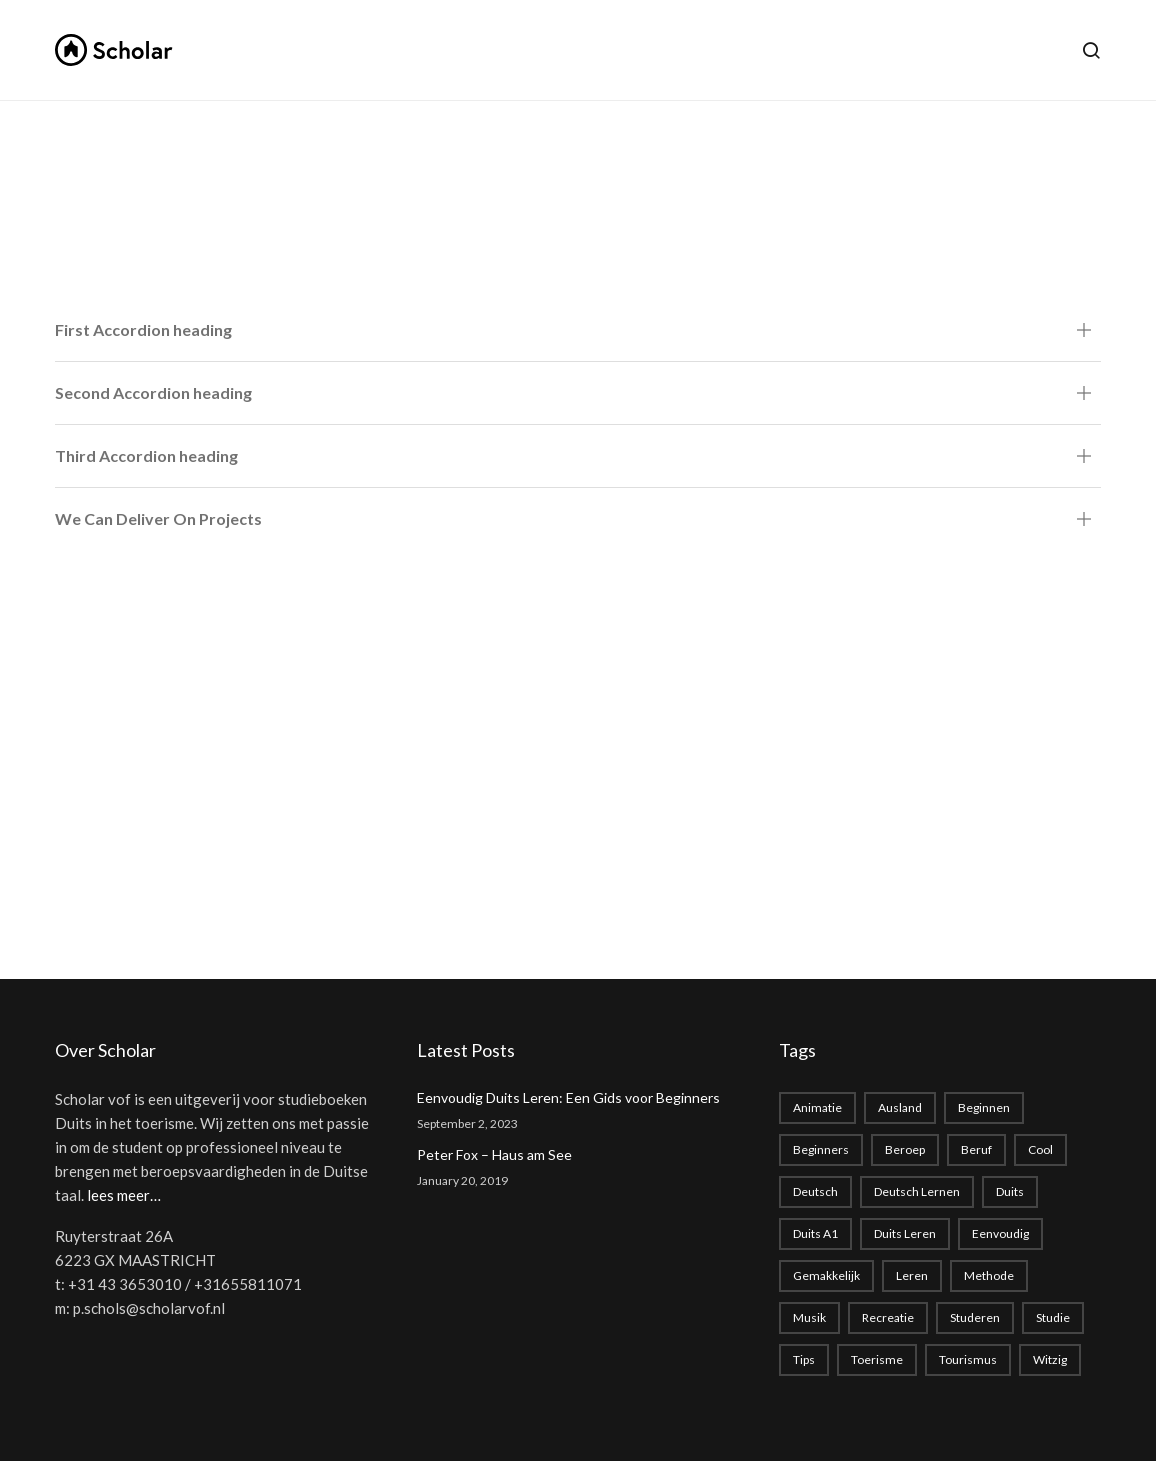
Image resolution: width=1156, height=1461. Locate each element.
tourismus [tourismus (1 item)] (968, 1359)
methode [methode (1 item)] (989, 1275)
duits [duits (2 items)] (1010, 1191)
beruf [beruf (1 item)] (976, 1149)
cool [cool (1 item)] (1040, 1149)
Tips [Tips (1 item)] (804, 1359)
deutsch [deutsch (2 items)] (815, 1191)
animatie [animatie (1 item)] (817, 1107)
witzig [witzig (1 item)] (1050, 1359)
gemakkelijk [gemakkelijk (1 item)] (826, 1275)
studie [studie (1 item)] (1053, 1317)
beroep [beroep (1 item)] (905, 1149)
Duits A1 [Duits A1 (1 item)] (815, 1233)
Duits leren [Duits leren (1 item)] (905, 1233)
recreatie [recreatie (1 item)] (888, 1317)
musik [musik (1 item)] (809, 1317)
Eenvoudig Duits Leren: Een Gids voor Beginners (568, 1097)
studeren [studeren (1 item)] (975, 1317)
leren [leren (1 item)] (912, 1275)
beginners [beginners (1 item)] (821, 1149)
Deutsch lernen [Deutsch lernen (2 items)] (917, 1191)
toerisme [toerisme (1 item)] (877, 1359)
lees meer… (124, 1195)
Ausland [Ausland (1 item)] (900, 1107)
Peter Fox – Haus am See (494, 1154)
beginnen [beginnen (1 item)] (984, 1107)
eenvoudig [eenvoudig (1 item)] (1000, 1233)
